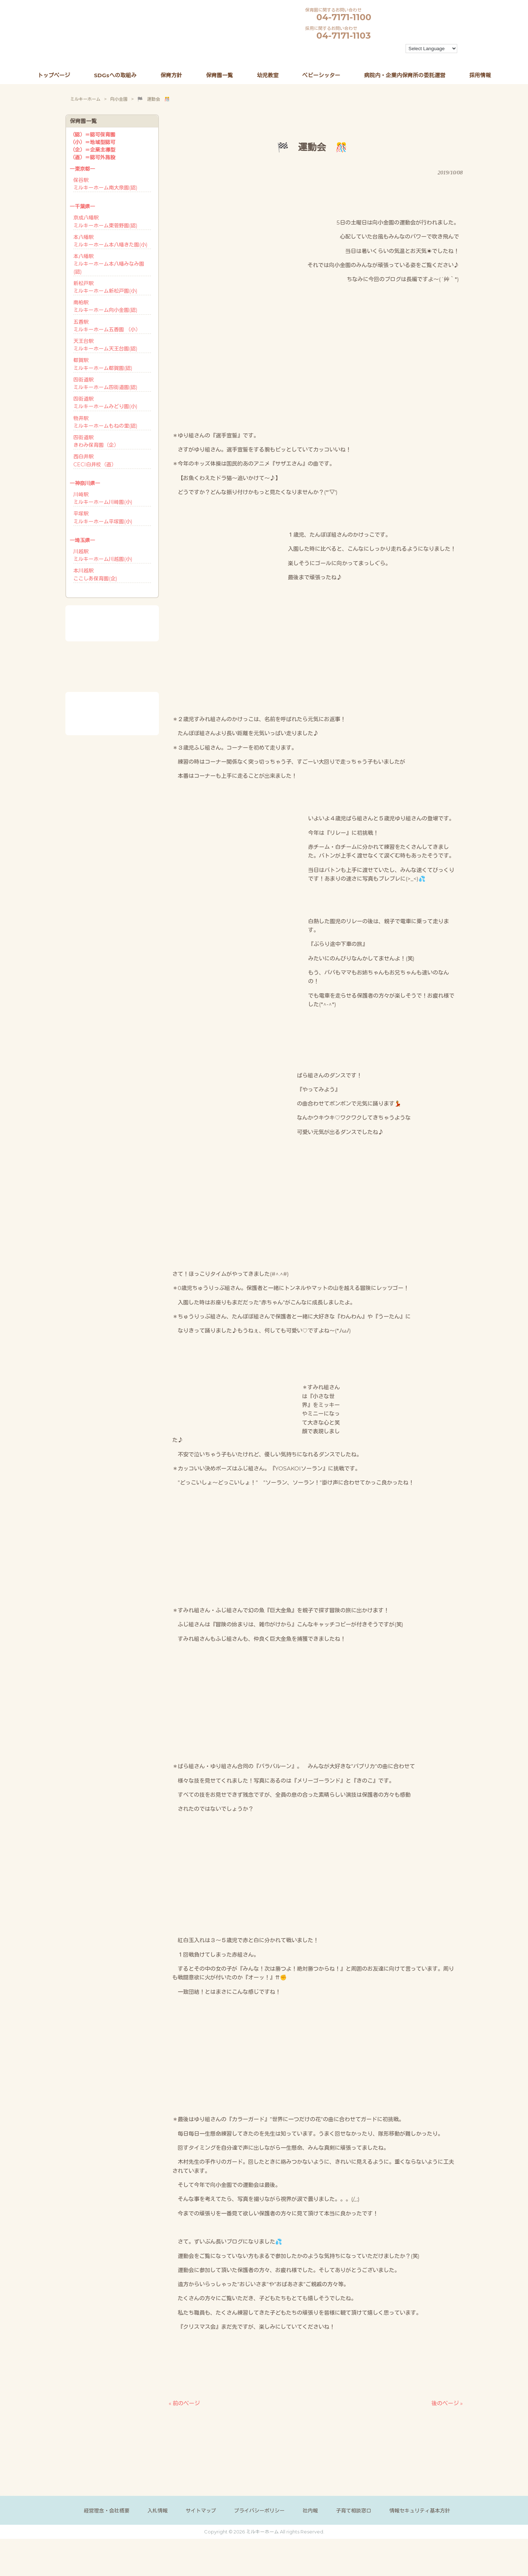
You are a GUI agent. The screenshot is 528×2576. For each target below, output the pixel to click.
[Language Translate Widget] (431, 48)
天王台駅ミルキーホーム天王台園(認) (105, 345)
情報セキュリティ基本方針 (419, 2510)
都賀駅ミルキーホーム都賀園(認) (102, 364)
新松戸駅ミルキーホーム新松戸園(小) (105, 287)
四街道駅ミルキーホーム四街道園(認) (105, 383)
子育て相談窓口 (353, 2510)
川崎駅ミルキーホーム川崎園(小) (102, 498)
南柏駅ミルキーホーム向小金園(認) (105, 306)
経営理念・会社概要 (106, 2510)
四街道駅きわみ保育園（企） (96, 441)
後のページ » (447, 2403)
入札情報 (157, 2510)
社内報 (310, 2510)
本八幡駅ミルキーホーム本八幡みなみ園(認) (108, 264)
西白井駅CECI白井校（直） (94, 460)
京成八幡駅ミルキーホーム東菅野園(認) (105, 221)
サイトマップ (201, 2510)
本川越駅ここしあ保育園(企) (95, 574)
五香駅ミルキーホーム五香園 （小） (106, 326)
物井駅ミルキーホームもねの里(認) (105, 422)
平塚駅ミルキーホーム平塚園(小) (102, 517)
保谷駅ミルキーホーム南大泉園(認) (105, 184)
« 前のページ (184, 2403)
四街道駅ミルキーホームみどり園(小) (105, 403)
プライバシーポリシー (259, 2510)
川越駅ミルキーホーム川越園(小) (102, 555)
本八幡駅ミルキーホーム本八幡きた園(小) (110, 241)
